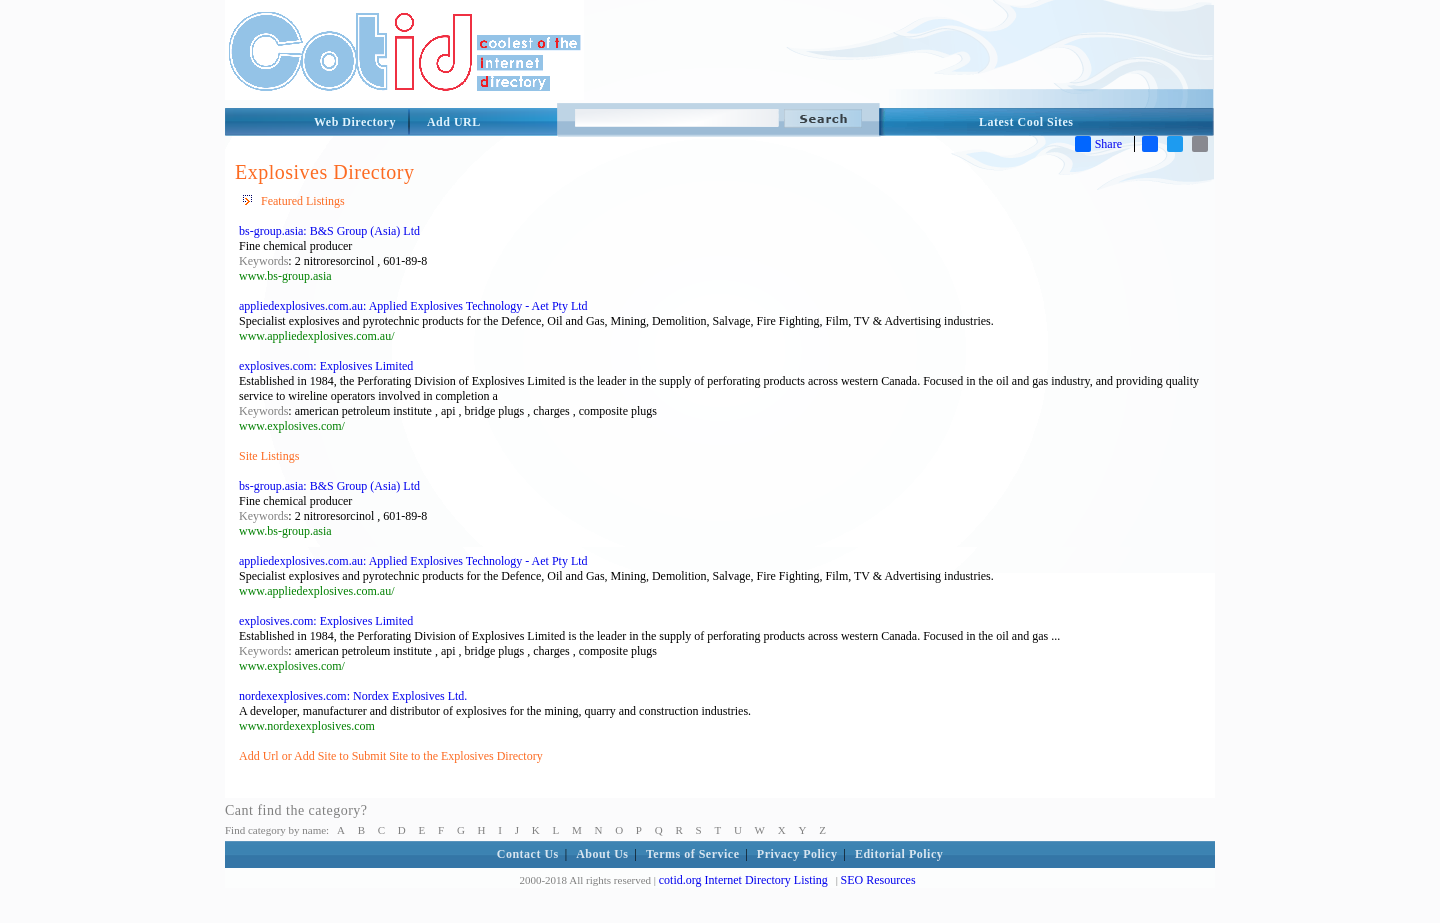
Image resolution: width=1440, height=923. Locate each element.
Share (1098, 144)
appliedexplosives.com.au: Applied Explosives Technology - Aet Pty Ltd (413, 306)
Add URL (454, 122)
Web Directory (355, 122)
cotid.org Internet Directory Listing (743, 880)
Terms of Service (693, 854)
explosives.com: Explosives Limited (326, 366)
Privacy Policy (797, 854)
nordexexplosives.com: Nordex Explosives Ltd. (353, 696)
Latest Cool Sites (1026, 122)
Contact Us (528, 854)
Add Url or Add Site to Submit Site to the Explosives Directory (391, 756)
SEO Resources (878, 880)
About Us (602, 854)
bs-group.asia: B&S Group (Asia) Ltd (329, 231)
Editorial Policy (899, 854)
